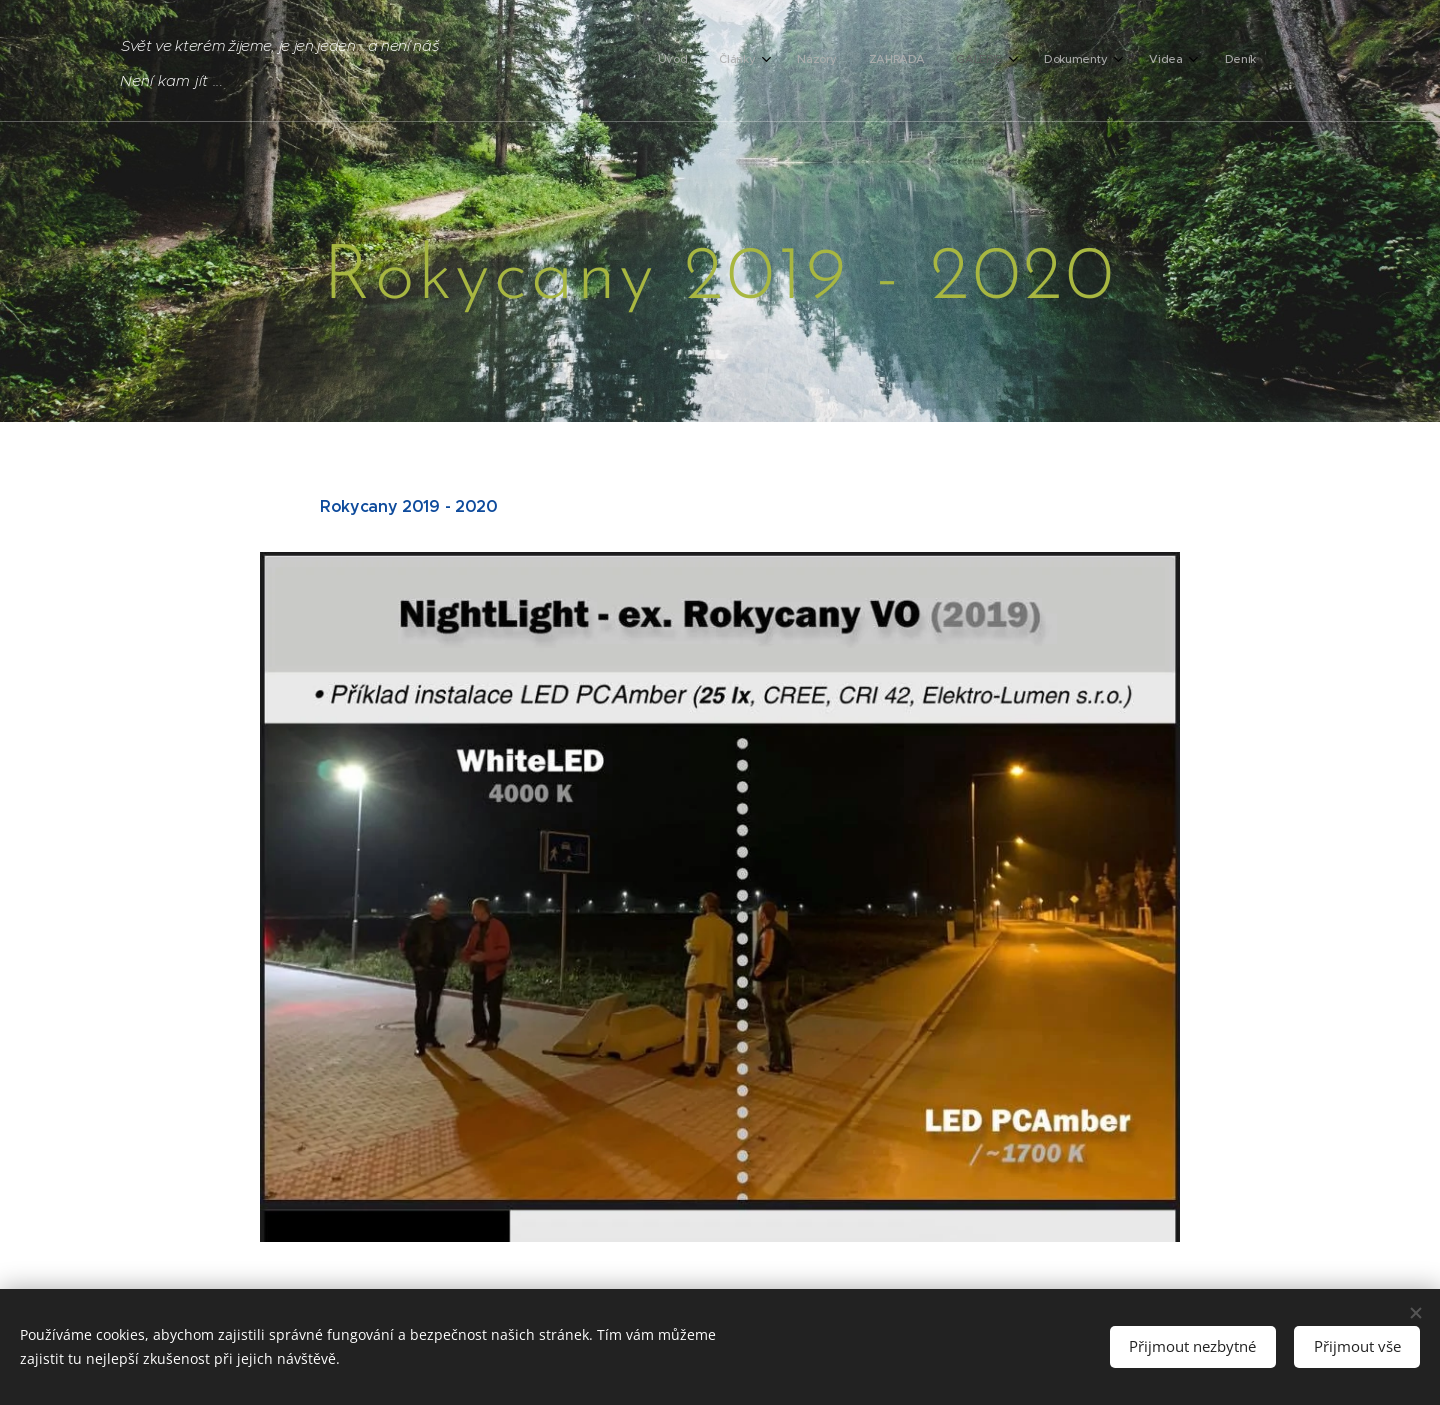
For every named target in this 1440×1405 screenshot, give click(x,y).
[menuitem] (997, 61)
